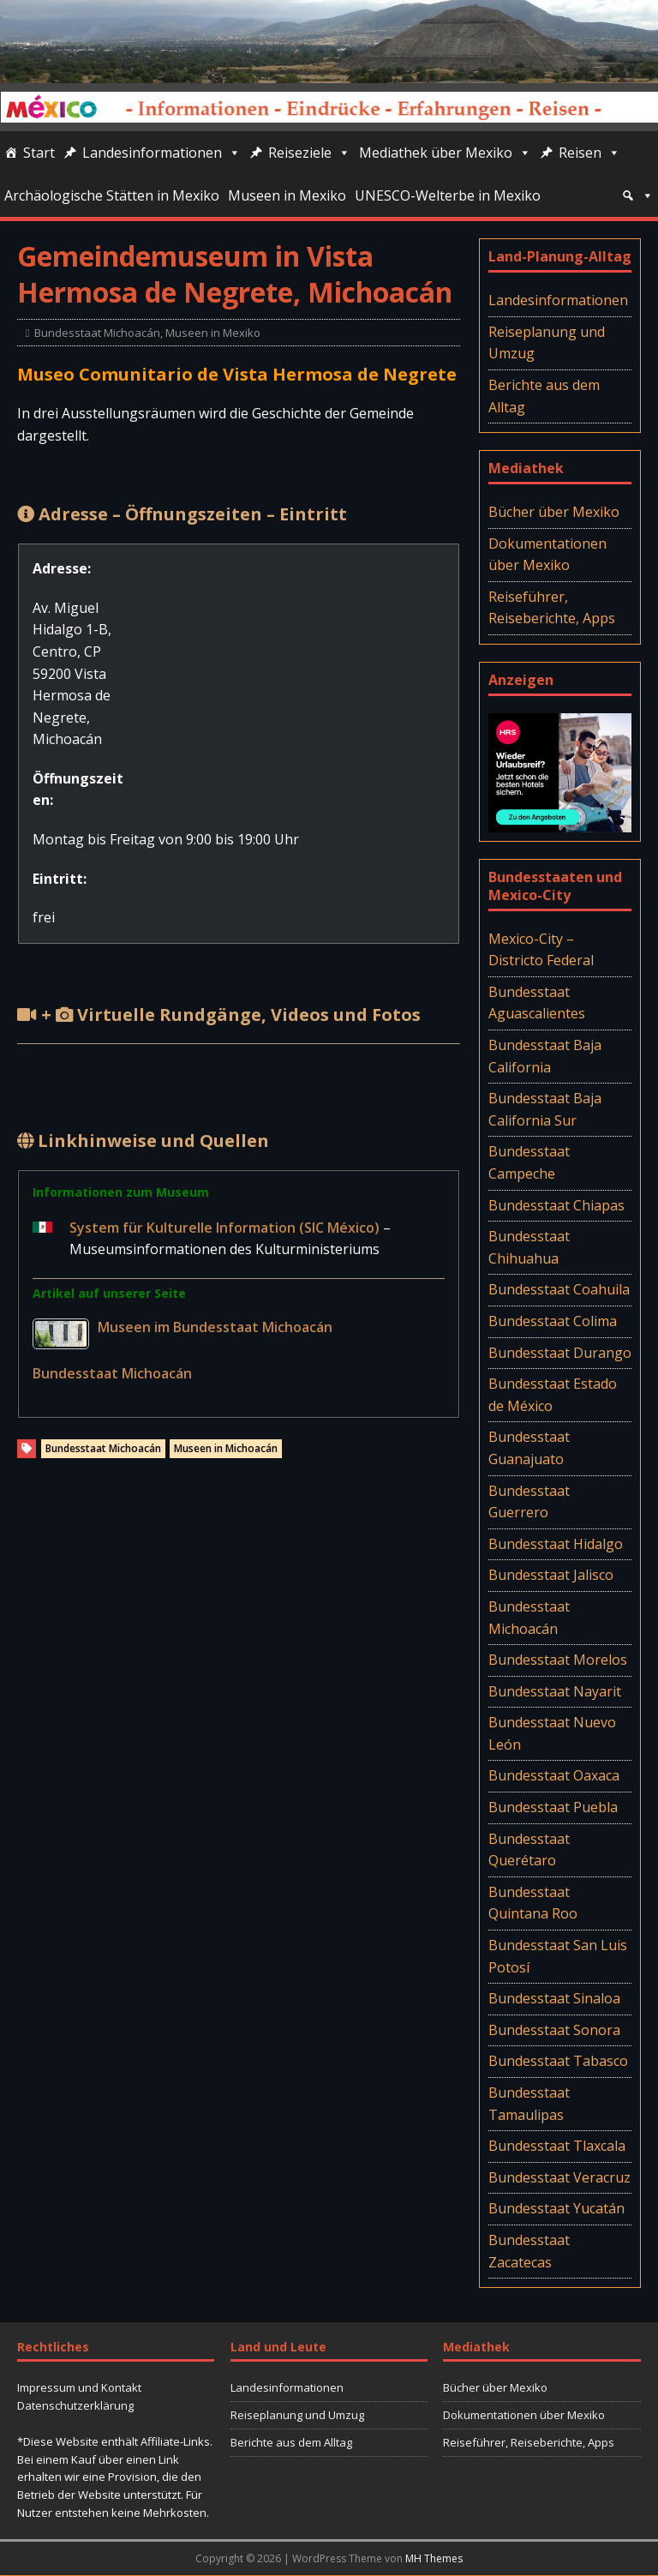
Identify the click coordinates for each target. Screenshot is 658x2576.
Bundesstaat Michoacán (97, 332)
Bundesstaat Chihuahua (529, 1247)
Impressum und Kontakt (79, 2387)
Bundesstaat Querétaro (529, 1849)
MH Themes (434, 2558)
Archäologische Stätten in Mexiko (111, 195)
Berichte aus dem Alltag (544, 396)
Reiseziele (309, 152)
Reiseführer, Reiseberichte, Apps (551, 607)
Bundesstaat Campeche (529, 1162)
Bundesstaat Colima (552, 1321)
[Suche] (637, 195)
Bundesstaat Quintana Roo (532, 1903)
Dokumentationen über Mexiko (547, 554)
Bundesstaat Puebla (553, 1807)
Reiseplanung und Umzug (546, 342)
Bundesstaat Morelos (557, 1659)
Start (39, 152)
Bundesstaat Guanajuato (529, 1447)
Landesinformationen (161, 152)
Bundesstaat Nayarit (554, 1691)
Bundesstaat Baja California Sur (544, 1109)
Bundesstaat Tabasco (558, 2060)
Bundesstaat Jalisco (550, 1574)
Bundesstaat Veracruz (559, 2177)
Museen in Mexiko (287, 195)
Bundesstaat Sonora (554, 2030)
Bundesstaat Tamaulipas (529, 2103)
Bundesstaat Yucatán (556, 2208)
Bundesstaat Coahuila (559, 1289)
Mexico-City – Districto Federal (541, 949)
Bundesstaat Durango (559, 1352)
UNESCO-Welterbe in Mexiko (448, 195)
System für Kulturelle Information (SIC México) (226, 1227)
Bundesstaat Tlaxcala (556, 2145)
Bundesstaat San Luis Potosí (557, 1956)
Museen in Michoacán (226, 1448)
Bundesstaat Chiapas (556, 1205)
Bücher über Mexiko (553, 511)
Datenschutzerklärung (75, 2405)
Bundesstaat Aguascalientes (536, 1003)
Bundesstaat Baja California (544, 1056)
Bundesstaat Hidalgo (555, 1543)
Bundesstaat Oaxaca (553, 1775)
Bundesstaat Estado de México (552, 1394)
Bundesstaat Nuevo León (552, 1733)
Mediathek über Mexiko (445, 152)
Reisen (589, 152)
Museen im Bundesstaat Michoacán (215, 1327)
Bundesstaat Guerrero (529, 1501)
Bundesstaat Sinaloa (554, 1998)
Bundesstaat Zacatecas (529, 2251)
